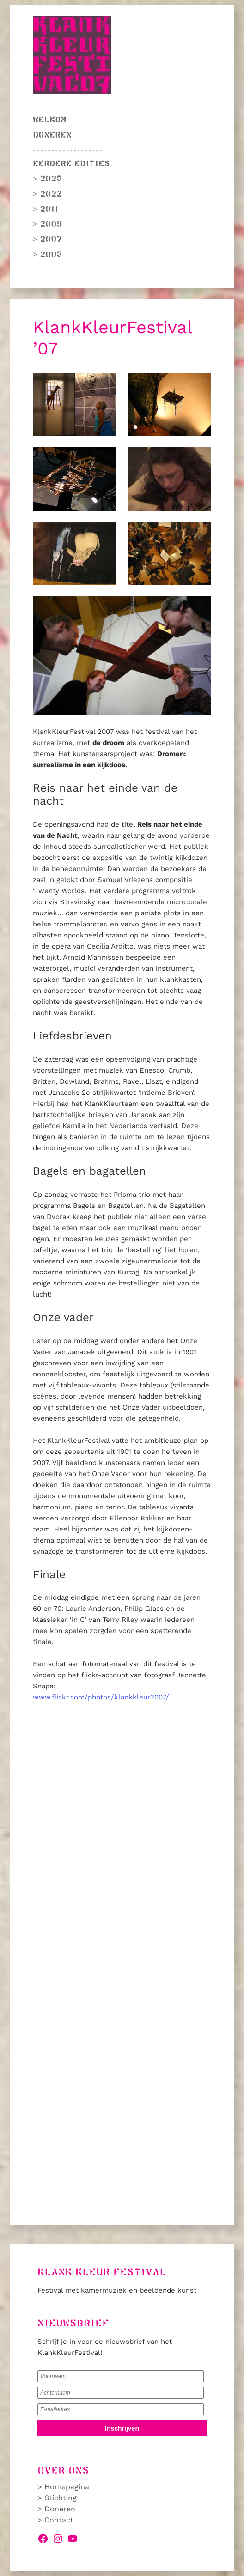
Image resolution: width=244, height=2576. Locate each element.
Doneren (52, 135)
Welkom (49, 120)
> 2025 (47, 179)
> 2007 (47, 239)
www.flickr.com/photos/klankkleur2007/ (101, 1697)
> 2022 (47, 194)
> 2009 (47, 224)
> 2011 (45, 209)
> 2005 (47, 254)
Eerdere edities (71, 164)
